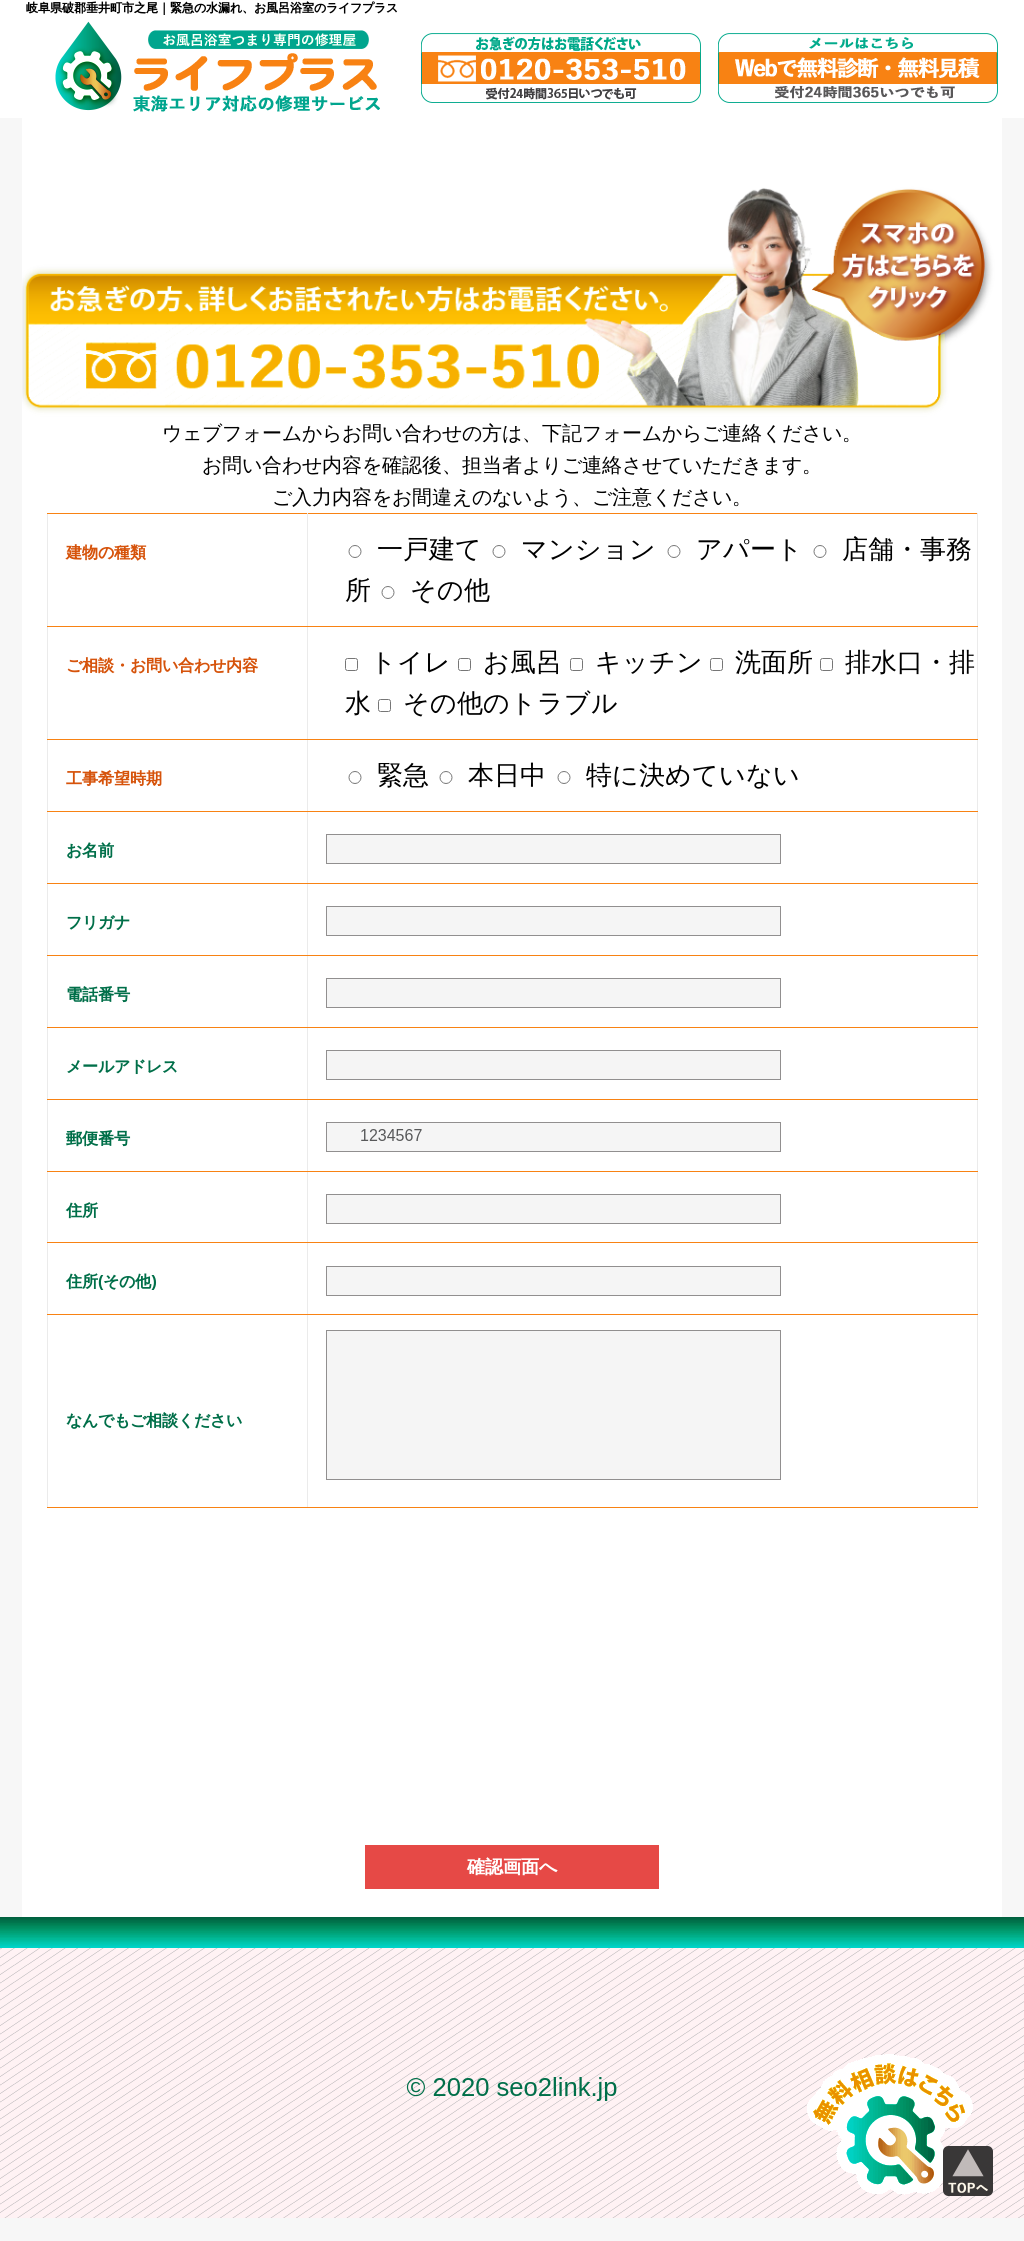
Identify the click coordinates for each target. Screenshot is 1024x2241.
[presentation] (512, 1596)
